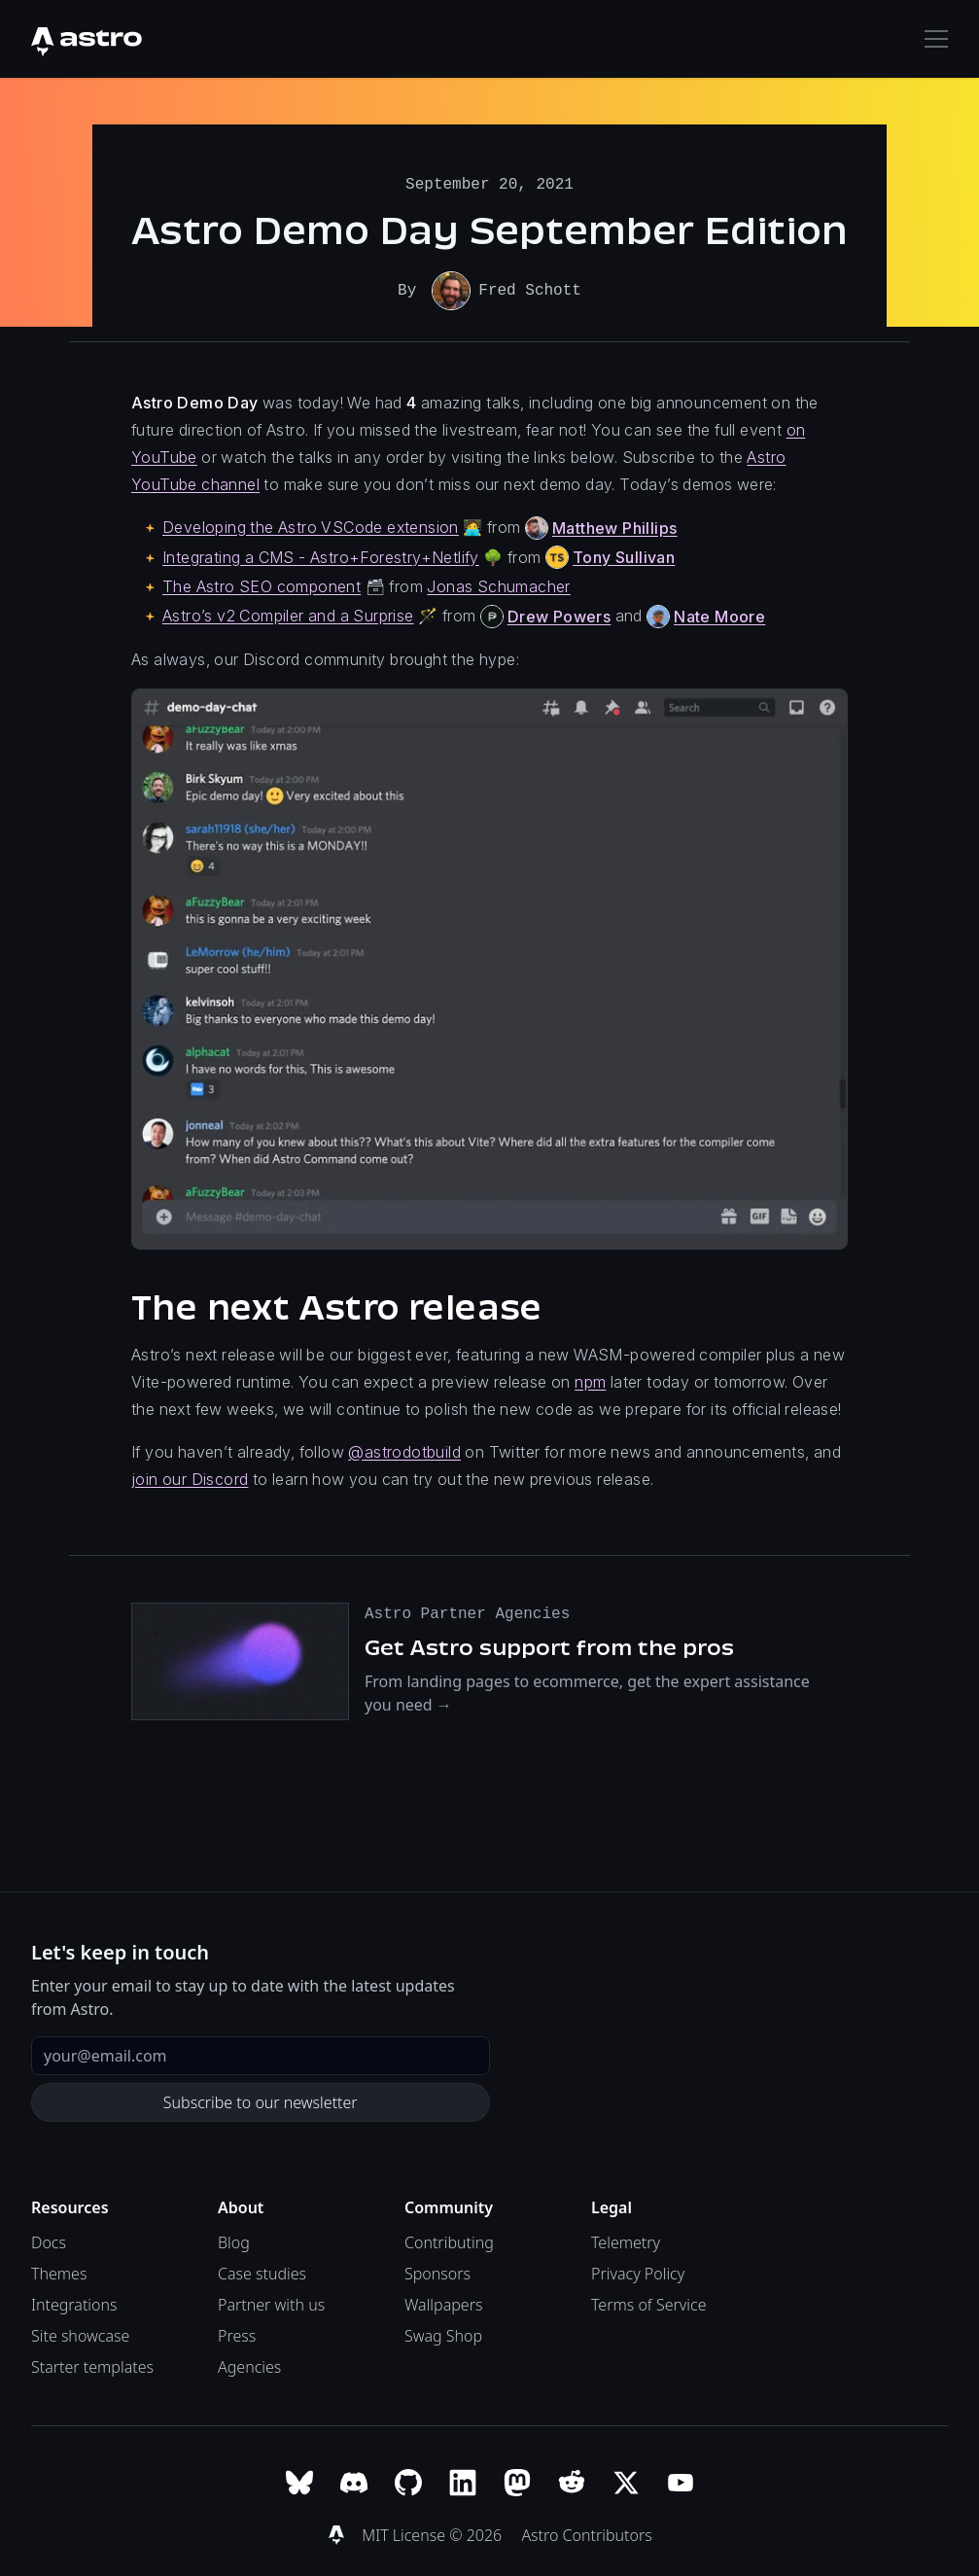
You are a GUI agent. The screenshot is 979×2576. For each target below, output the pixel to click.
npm (590, 1380)
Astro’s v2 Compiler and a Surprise (288, 613)
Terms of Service (649, 2302)
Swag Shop (443, 2334)
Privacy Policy (637, 2271)
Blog (234, 2240)
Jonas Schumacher (498, 584)
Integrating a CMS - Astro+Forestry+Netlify (320, 555)
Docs (48, 2240)
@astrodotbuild (404, 1450)
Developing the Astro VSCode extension (310, 525)
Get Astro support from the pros (549, 1645)
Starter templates (92, 2365)
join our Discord (189, 1477)
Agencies (249, 2365)
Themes (59, 2271)
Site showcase (80, 2334)
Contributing (449, 2240)
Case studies (262, 2271)
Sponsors (437, 2271)
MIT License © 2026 (434, 2533)
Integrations (74, 2302)
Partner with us (271, 2302)
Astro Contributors (586, 2533)
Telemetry (625, 2240)
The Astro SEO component (261, 584)
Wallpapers (443, 2302)
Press (237, 2334)
